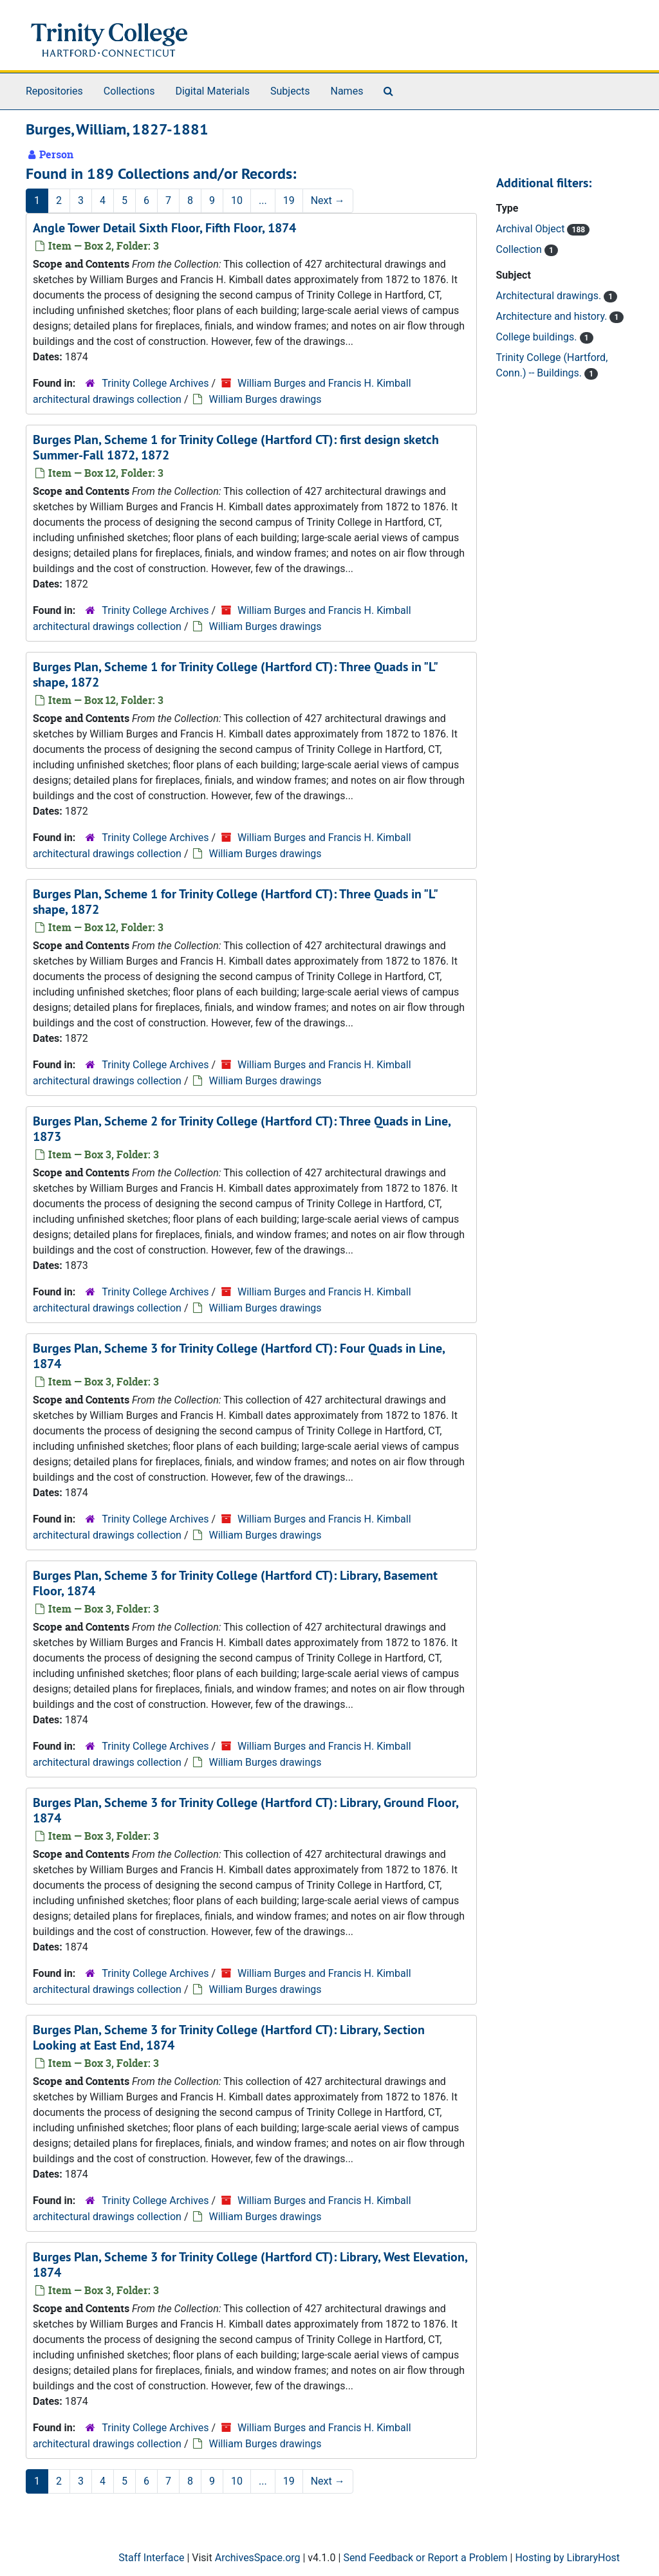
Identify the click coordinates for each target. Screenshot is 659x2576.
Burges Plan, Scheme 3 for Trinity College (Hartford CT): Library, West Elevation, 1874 (250, 2264)
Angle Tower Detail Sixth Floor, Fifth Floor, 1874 (164, 227)
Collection (520, 249)
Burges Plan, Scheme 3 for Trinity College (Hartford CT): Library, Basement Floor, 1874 (235, 1583)
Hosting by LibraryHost (567, 2558)
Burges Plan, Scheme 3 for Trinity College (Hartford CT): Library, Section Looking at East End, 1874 (229, 2037)
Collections (129, 91)
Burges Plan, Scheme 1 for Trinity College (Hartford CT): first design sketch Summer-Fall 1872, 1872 (236, 447)
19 (289, 200)
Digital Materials (212, 91)
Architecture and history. (553, 316)
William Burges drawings (265, 399)
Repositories (54, 91)
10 (237, 200)
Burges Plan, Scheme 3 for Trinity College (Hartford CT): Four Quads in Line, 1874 (239, 1356)
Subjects (290, 91)
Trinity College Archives (155, 383)
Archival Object (532, 229)
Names (347, 91)
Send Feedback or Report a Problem (425, 2558)
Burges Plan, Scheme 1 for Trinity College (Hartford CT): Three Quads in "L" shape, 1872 (235, 674)
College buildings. (538, 337)
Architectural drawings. (550, 296)
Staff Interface (151, 2558)
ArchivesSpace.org (258, 2558)
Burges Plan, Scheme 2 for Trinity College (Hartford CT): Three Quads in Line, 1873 (241, 1129)
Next (328, 200)
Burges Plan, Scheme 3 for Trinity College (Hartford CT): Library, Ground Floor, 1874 (245, 1810)
